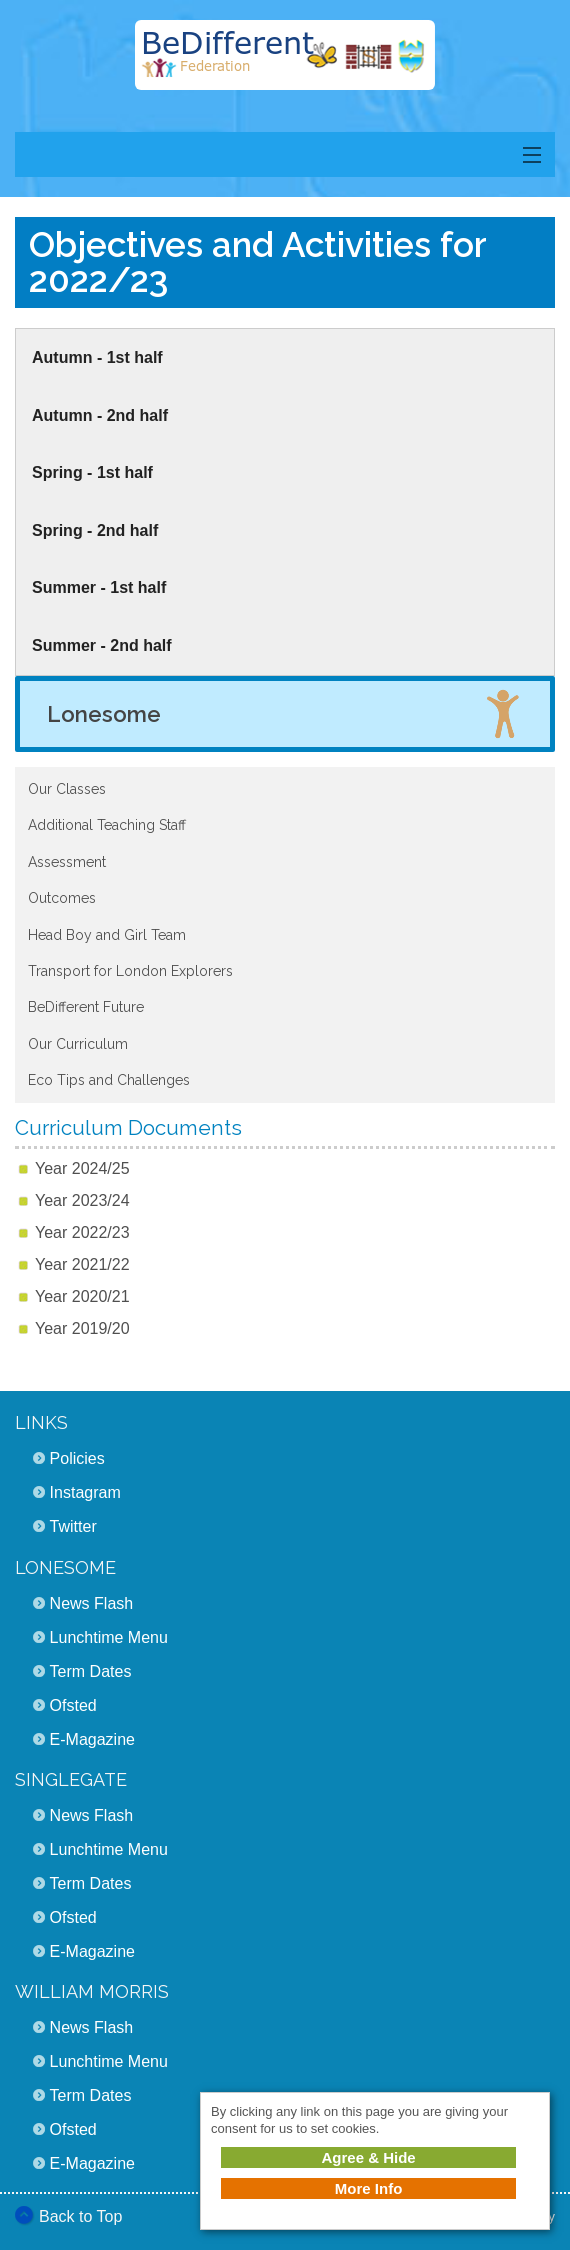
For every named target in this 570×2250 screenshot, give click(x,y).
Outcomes (62, 898)
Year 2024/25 (82, 1168)
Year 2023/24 (82, 1200)
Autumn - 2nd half (100, 415)
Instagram (85, 1492)
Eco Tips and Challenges (109, 1080)
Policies (77, 1458)
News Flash (92, 1603)
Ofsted (73, 1705)
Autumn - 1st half (97, 357)
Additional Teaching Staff (107, 825)
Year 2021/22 (82, 1264)
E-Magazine (92, 1739)
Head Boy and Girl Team (107, 935)
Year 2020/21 (82, 1296)
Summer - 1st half (99, 587)
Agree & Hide (368, 2157)
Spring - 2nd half (95, 530)
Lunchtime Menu (109, 1637)
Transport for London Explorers (130, 971)
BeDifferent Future (86, 1007)
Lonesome (104, 714)
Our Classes (67, 789)
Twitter (73, 1526)
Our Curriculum (78, 1044)
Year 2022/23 (82, 1232)
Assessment (67, 862)
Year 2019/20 (82, 1328)
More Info (369, 2188)
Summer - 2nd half (102, 645)
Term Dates (91, 1671)
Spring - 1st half (92, 472)
